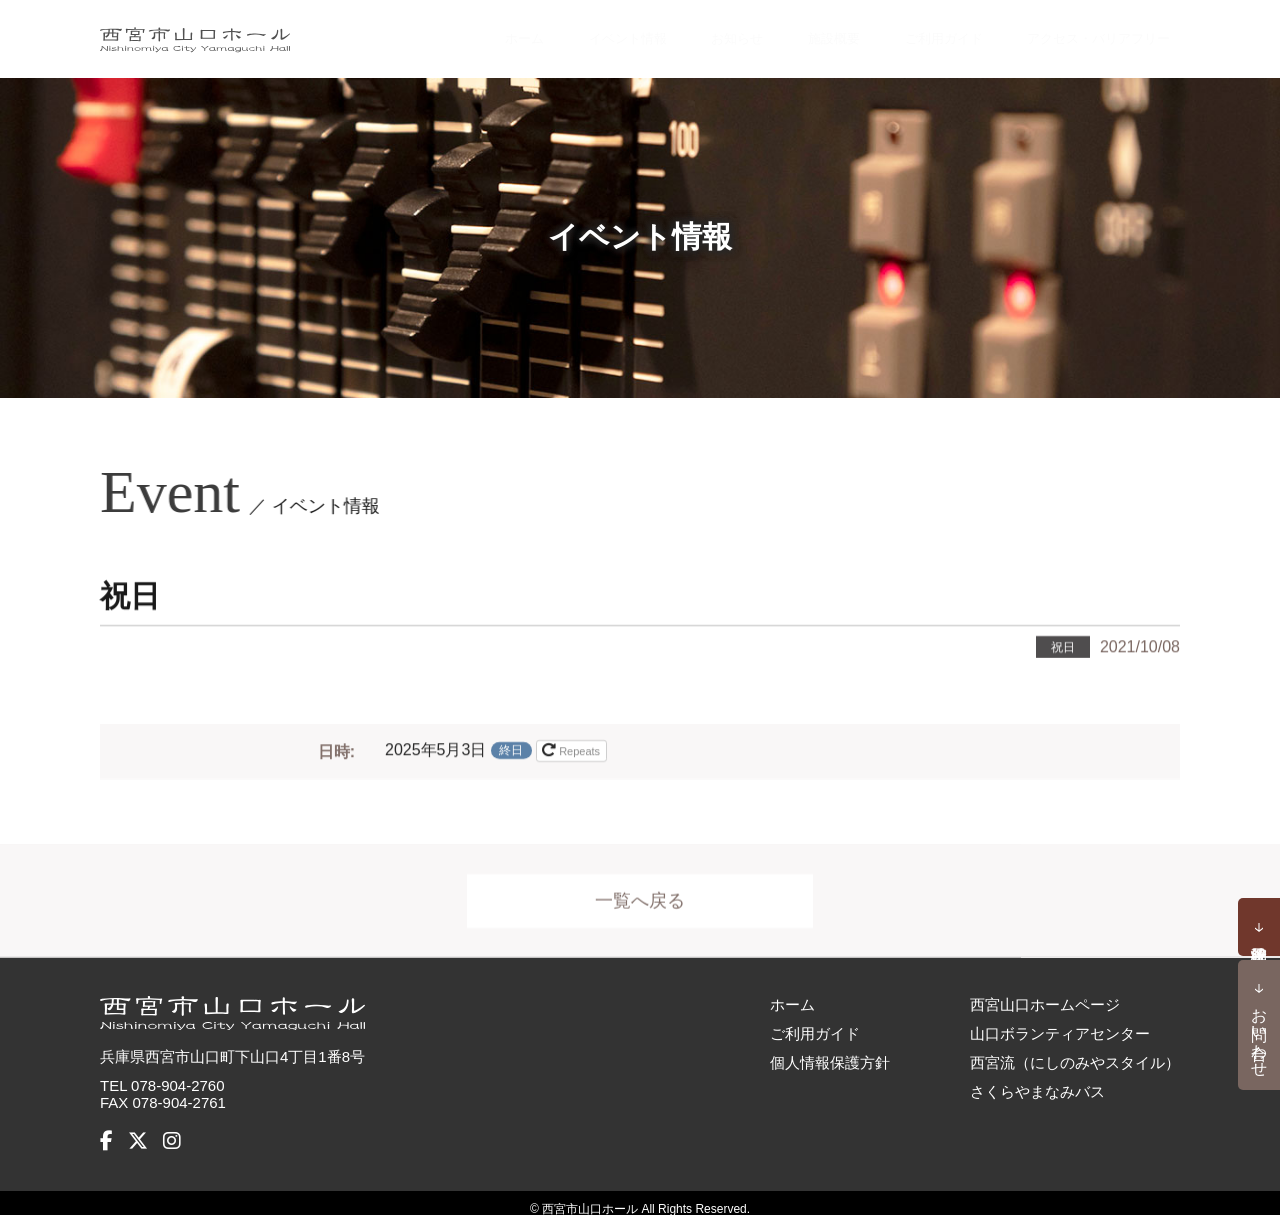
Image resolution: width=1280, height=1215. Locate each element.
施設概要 (788, 32)
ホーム (470, 32)
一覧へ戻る (640, 897)
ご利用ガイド (903, 32)
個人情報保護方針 (830, 1048)
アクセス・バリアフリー (1081, 32)
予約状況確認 (1259, 927)
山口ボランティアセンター (1060, 1019)
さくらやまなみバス (1037, 1077)
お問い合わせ (1259, 1033)
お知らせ (691, 32)
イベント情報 (576, 32)
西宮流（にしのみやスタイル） (1075, 1048)
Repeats (572, 746)
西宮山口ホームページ (1045, 990)
